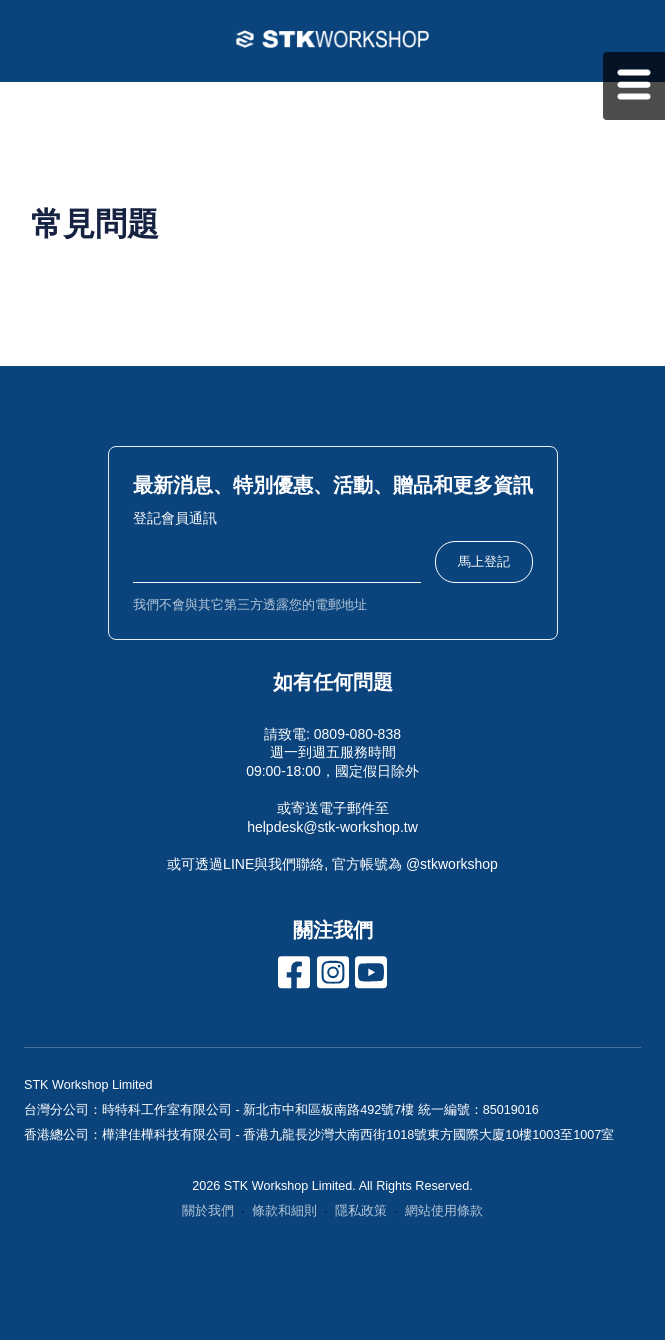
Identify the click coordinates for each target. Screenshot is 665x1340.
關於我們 (208, 1211)
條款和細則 (284, 1211)
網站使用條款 (444, 1211)
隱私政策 (361, 1211)
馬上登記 (484, 561)
